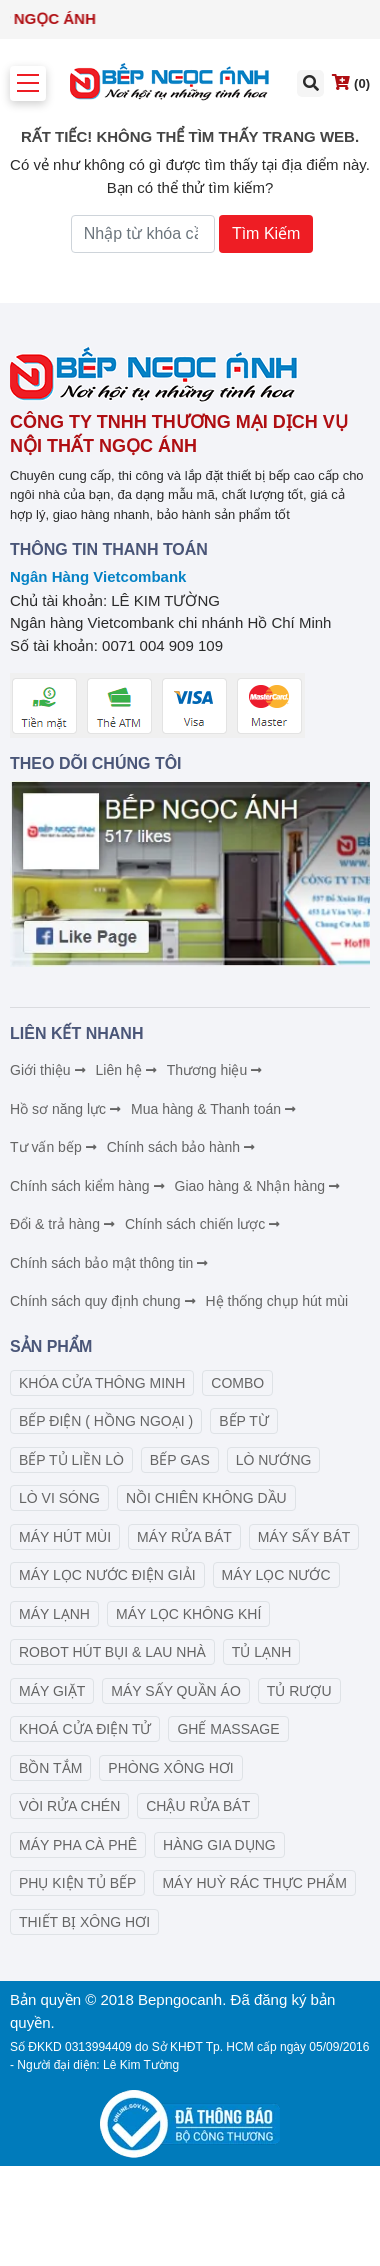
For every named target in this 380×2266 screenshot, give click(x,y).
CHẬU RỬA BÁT (198, 1806)
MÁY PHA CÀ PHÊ (78, 1845)
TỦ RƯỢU (299, 1691)
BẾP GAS (180, 1460)
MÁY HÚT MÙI (65, 1537)
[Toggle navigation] (28, 83)
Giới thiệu (49, 1070)
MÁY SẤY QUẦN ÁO (176, 1691)
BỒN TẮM (50, 1768)
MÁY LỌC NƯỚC (276, 1575)
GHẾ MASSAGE (228, 1729)
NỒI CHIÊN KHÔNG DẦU (206, 1498)
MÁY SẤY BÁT (304, 1537)
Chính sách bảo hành (182, 1147)
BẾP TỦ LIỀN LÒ (71, 1460)
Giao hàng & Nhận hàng (258, 1186)
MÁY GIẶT (52, 1691)
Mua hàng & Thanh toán (214, 1109)
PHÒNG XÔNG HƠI (170, 1768)
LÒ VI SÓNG (59, 1498)
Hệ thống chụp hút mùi (277, 1301)
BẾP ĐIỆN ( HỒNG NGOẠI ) (106, 1421)
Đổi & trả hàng (63, 1224)
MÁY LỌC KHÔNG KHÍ (188, 1614)
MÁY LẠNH (54, 1614)
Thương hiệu (215, 1070)
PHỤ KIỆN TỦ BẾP (77, 1883)
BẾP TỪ (244, 1421)
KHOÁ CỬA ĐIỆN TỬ (85, 1729)
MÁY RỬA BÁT (184, 1537)
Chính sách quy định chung (104, 1301)
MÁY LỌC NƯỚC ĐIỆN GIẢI (107, 1575)
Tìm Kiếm (266, 233)
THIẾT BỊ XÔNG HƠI (84, 1922)
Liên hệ (127, 1070)
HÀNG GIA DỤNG (219, 1845)
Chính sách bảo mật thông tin (110, 1263)
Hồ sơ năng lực (66, 1109)
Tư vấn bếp (54, 1147)
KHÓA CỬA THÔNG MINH (102, 1383)
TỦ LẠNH (261, 1652)
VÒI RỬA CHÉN (69, 1806)
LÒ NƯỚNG (274, 1460)
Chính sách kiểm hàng (88, 1186)
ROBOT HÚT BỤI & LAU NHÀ (112, 1652)
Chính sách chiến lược (203, 1224)
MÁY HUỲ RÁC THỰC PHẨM (254, 1883)
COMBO (237, 1383)
